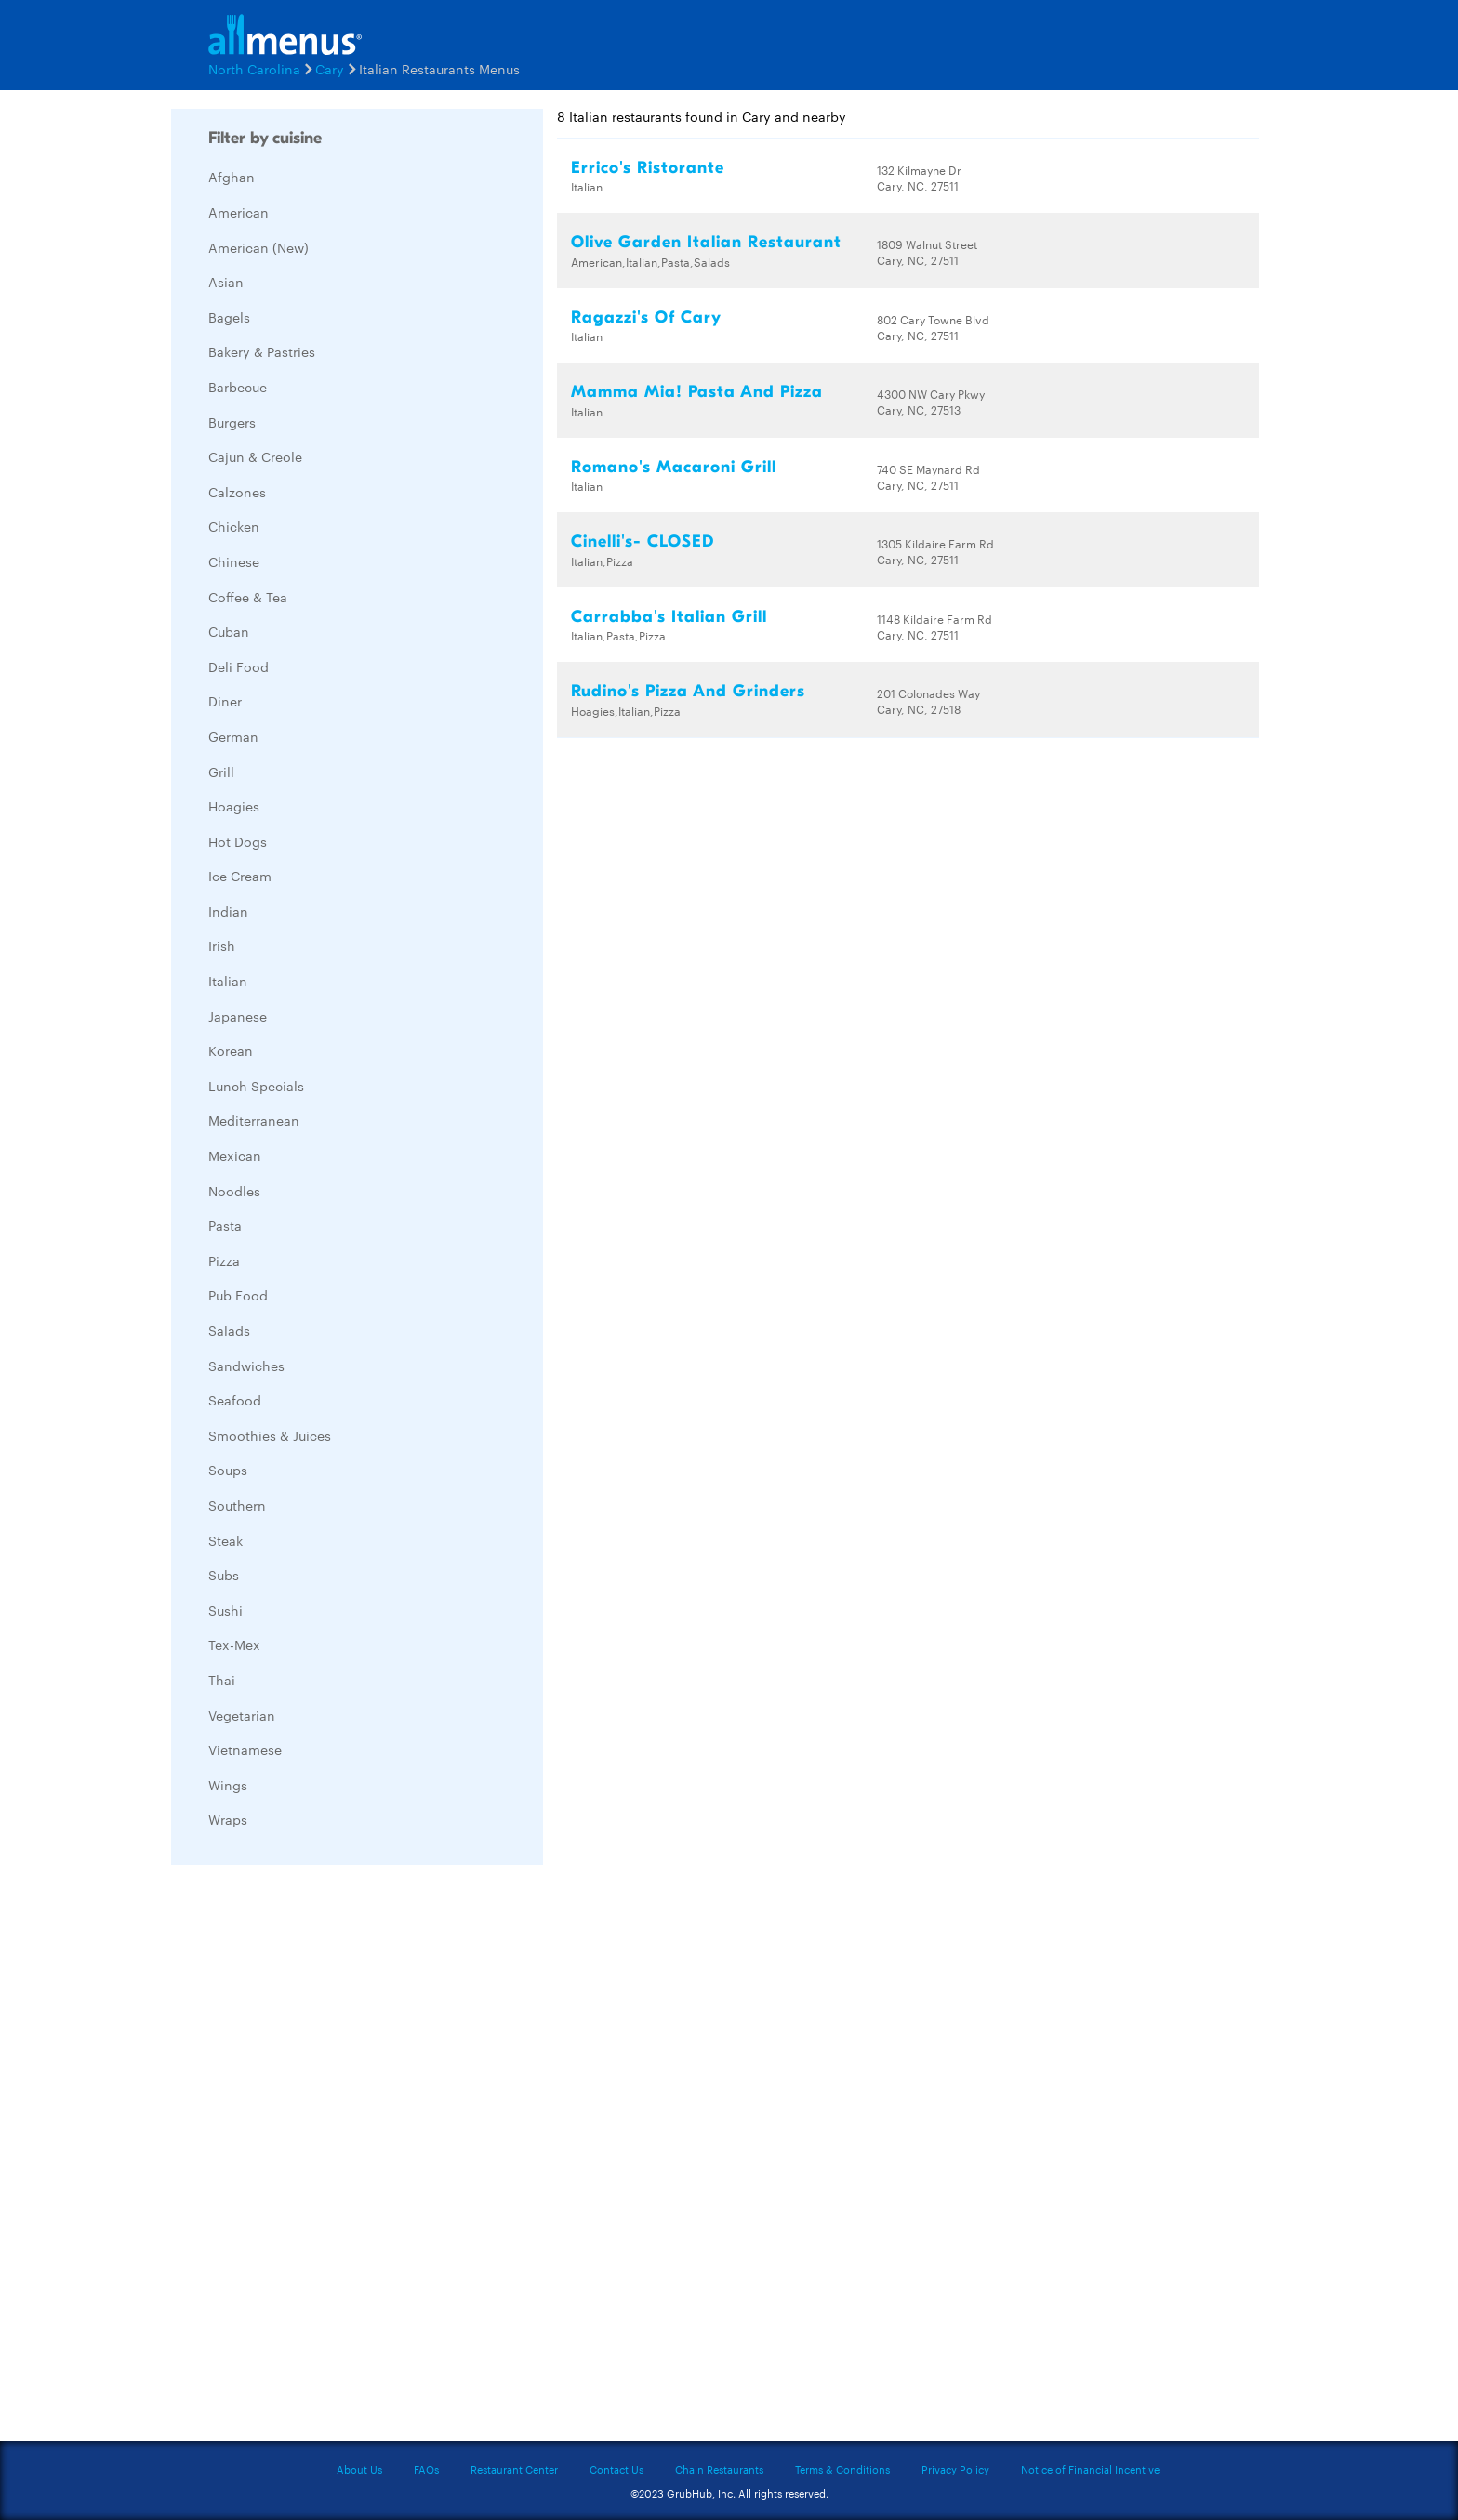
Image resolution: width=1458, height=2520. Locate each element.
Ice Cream (240, 875)
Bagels (229, 317)
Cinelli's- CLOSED (642, 541)
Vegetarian (241, 1715)
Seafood (234, 1400)
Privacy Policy (955, 2468)
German (233, 736)
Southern (237, 1505)
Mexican (234, 1155)
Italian (227, 980)
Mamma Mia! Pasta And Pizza (697, 392)
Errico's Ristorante (647, 168)
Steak (225, 1540)
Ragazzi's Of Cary (646, 317)
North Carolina (254, 68)
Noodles (234, 1190)
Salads (229, 1330)
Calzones (237, 491)
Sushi (225, 1610)
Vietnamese (245, 1749)
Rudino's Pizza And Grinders (688, 691)
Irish (221, 945)
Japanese (237, 1016)
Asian (226, 281)
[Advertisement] (310, 2157)
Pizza (224, 1260)
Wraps (227, 1819)
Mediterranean (253, 1120)
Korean (230, 1050)
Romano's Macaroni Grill (673, 467)
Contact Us (616, 2468)
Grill (221, 771)
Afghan (231, 176)
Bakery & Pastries (261, 351)
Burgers (232, 422)
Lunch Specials (256, 1085)
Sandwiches (246, 1365)
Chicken (233, 526)
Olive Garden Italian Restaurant (706, 242)
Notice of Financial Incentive (1090, 2468)
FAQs (426, 2468)
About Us (359, 2468)
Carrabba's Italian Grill (669, 617)
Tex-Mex (234, 1644)
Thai (221, 1679)
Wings (227, 1784)
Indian (228, 911)
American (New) (258, 247)
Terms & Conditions (842, 2468)
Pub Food (238, 1295)
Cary (329, 68)
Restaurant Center (514, 2468)
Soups (227, 1469)
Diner (225, 701)
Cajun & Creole (255, 456)
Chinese (233, 561)
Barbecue (237, 386)
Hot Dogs (237, 841)
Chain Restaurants (719, 2468)
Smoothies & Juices (269, 1435)
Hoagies (233, 806)
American (238, 212)
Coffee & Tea (247, 596)
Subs (223, 1574)
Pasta (225, 1225)
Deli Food (238, 666)
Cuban (228, 631)
